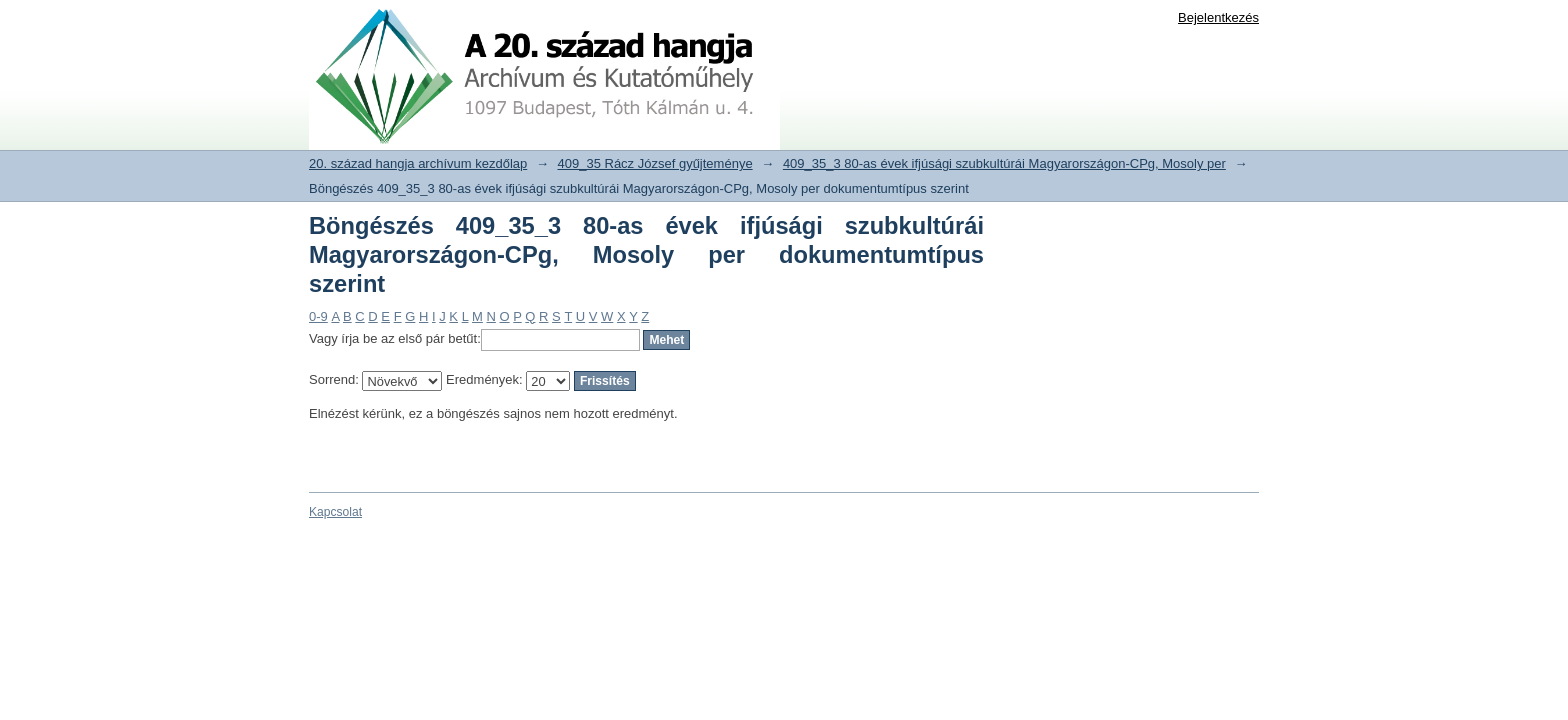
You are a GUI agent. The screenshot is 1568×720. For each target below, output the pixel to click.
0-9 (318, 316)
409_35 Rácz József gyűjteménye (655, 163)
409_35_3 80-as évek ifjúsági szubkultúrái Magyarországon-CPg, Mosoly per (1004, 163)
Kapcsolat (335, 512)
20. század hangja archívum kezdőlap (418, 163)
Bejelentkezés (1218, 17)
